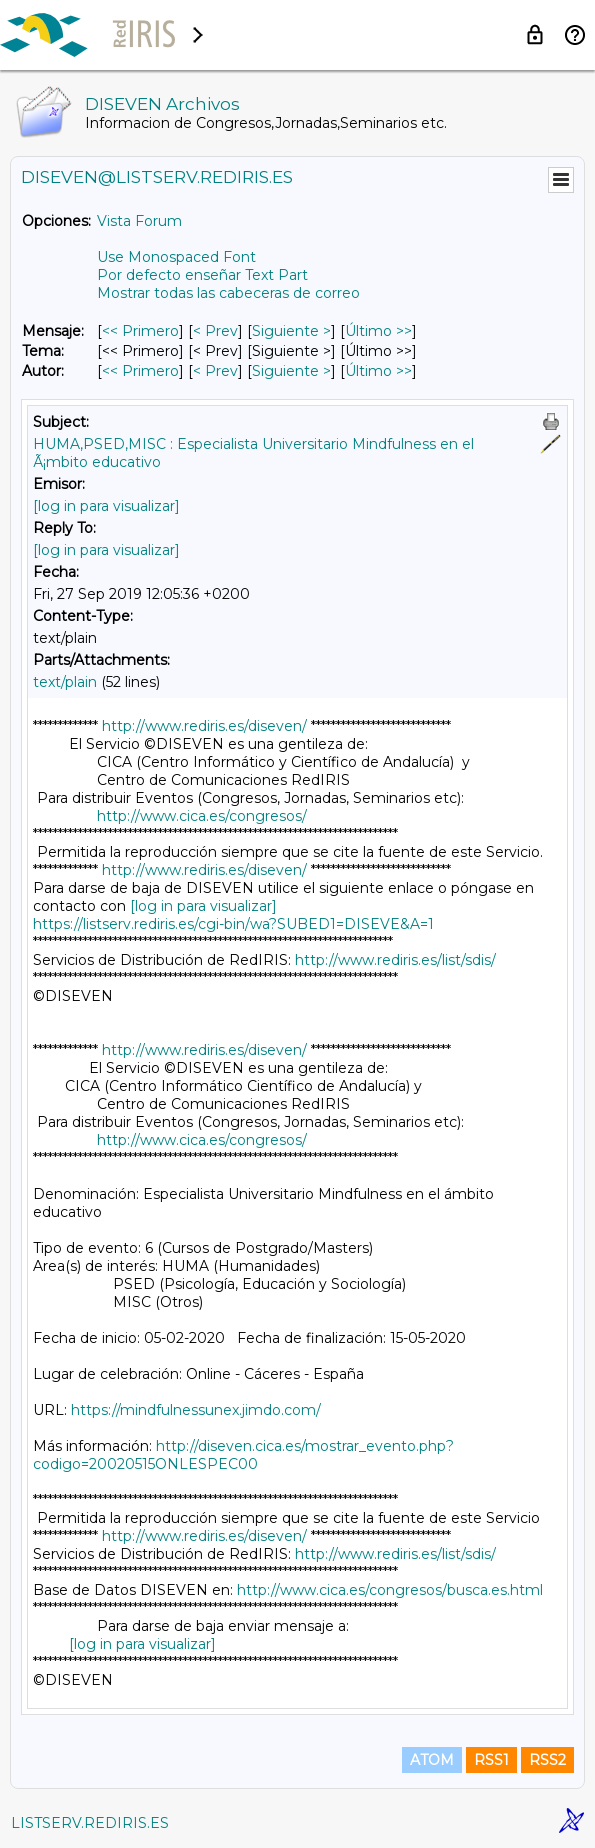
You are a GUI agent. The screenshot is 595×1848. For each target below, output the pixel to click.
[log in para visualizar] (106, 506)
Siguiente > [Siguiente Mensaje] (291, 331)
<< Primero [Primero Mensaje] (140, 331)
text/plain (65, 682)
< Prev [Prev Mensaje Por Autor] (215, 371)
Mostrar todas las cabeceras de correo (228, 293)
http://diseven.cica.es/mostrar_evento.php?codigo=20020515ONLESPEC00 (243, 1455)
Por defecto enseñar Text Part (202, 275)
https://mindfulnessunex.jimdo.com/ (196, 1410)
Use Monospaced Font (176, 257)
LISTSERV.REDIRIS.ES (90, 1823)
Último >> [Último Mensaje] (378, 331)
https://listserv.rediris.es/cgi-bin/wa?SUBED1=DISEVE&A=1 (233, 924)
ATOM (432, 1760)
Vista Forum (139, 221)
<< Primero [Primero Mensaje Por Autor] (140, 371)
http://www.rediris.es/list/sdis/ (395, 960)
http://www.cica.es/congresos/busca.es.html (390, 1590)
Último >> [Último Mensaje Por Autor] (378, 371)
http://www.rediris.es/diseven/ (204, 726)
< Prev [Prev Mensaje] (215, 331)
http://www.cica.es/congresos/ (202, 816)
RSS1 (491, 1760)
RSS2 (547, 1760)
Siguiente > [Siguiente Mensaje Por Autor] (291, 371)
